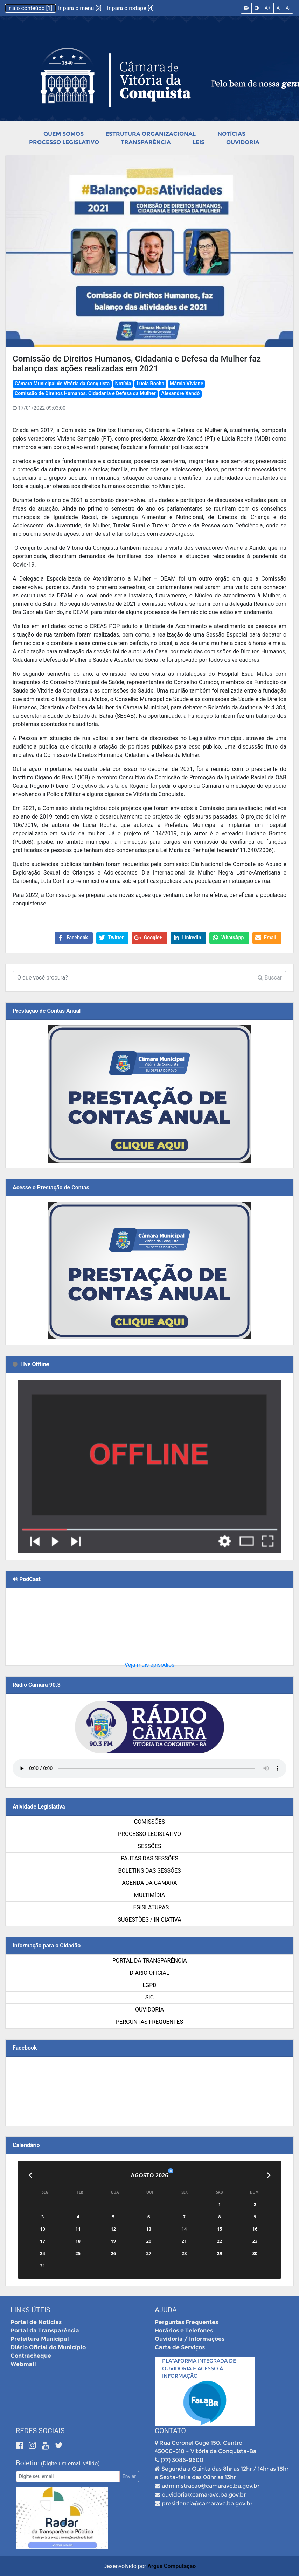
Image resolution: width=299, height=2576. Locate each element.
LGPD (149, 1985)
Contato (170, 2431)
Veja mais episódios (150, 1665)
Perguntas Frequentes (149, 2022)
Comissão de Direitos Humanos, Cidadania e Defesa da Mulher (85, 393)
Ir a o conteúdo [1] (30, 8)
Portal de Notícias (36, 2322)
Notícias (231, 134)
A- (288, 8)
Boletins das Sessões (149, 1870)
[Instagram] (33, 2445)
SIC (149, 1997)
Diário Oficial (149, 1973)
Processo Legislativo (64, 142)
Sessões (149, 1846)
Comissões (149, 1821)
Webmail (23, 2364)
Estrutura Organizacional (150, 134)
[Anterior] (30, 2175)
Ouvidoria (242, 142)
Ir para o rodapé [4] (130, 8)
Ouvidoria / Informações (189, 2339)
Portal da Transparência (149, 1960)
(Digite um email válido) (70, 2463)
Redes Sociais (40, 2431)
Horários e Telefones (184, 2330)
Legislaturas (149, 1907)
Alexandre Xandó (180, 393)
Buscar (270, 977)
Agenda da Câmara (149, 1883)
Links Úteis (30, 2310)
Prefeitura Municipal (40, 2339)
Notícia (123, 384)
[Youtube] (46, 2445)
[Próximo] (269, 2175)
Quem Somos (63, 134)
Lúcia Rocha (150, 384)
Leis (198, 142)
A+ (268, 8)
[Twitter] (59, 2445)
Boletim (28, 2463)
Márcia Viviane (186, 384)
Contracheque (31, 2355)
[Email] (68, 2476)
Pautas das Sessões (149, 1858)
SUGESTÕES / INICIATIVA (149, 1919)
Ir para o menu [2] (80, 8)
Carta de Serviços (180, 2347)
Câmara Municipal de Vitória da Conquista (62, 384)
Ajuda (166, 2310)
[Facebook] (20, 2445)
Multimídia (149, 1895)
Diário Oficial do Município (48, 2347)
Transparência (146, 142)
